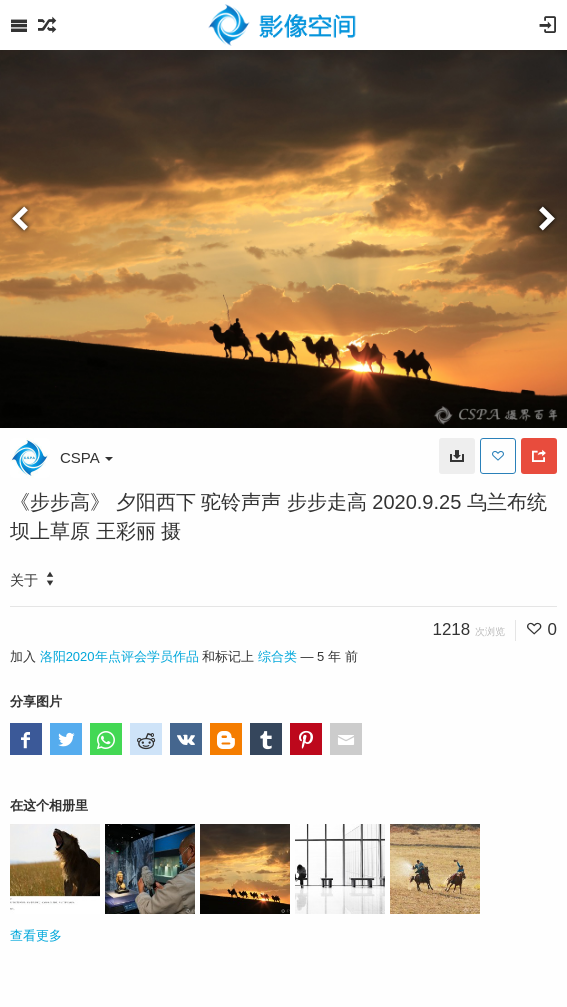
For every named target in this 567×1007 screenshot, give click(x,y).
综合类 (277, 656)
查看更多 (36, 935)
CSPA (86, 457)
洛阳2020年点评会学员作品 (119, 656)
